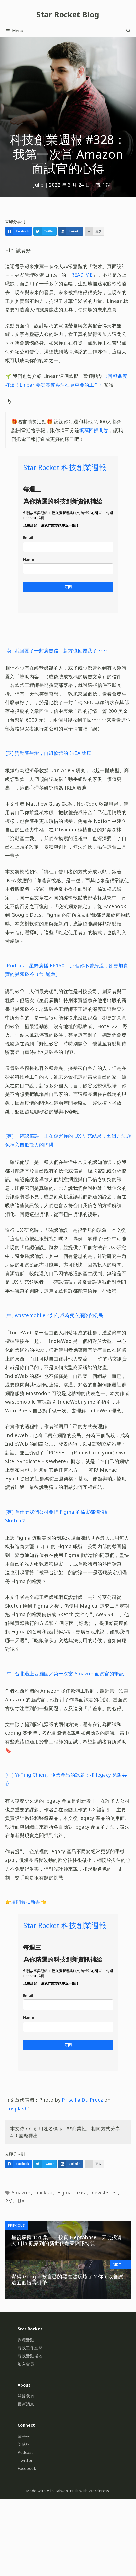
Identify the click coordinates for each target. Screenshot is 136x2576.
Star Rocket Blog (68, 14)
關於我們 (26, 2396)
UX (21, 2201)
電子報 (103, 184)
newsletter (104, 2192)
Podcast (25, 2452)
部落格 (24, 2444)
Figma (64, 2192)
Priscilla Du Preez (82, 2099)
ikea (82, 2192)
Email (28, 537)
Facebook (27, 2468)
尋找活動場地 (30, 2356)
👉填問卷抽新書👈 (25, 1901)
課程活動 (26, 2340)
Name (28, 559)
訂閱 (68, 586)
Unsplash (16, 2108)
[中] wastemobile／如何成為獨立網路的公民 (54, 1315)
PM (9, 2201)
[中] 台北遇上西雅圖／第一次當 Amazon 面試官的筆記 (64, 1673)
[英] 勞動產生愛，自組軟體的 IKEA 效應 (48, 753)
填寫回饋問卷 (93, 430)
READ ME (82, 274)
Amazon (20, 2192)
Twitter (25, 2460)
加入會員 (26, 2364)
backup (43, 2192)
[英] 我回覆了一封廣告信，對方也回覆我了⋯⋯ (56, 650)
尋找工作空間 (30, 2348)
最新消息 (26, 2404)
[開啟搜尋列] (128, 30)
